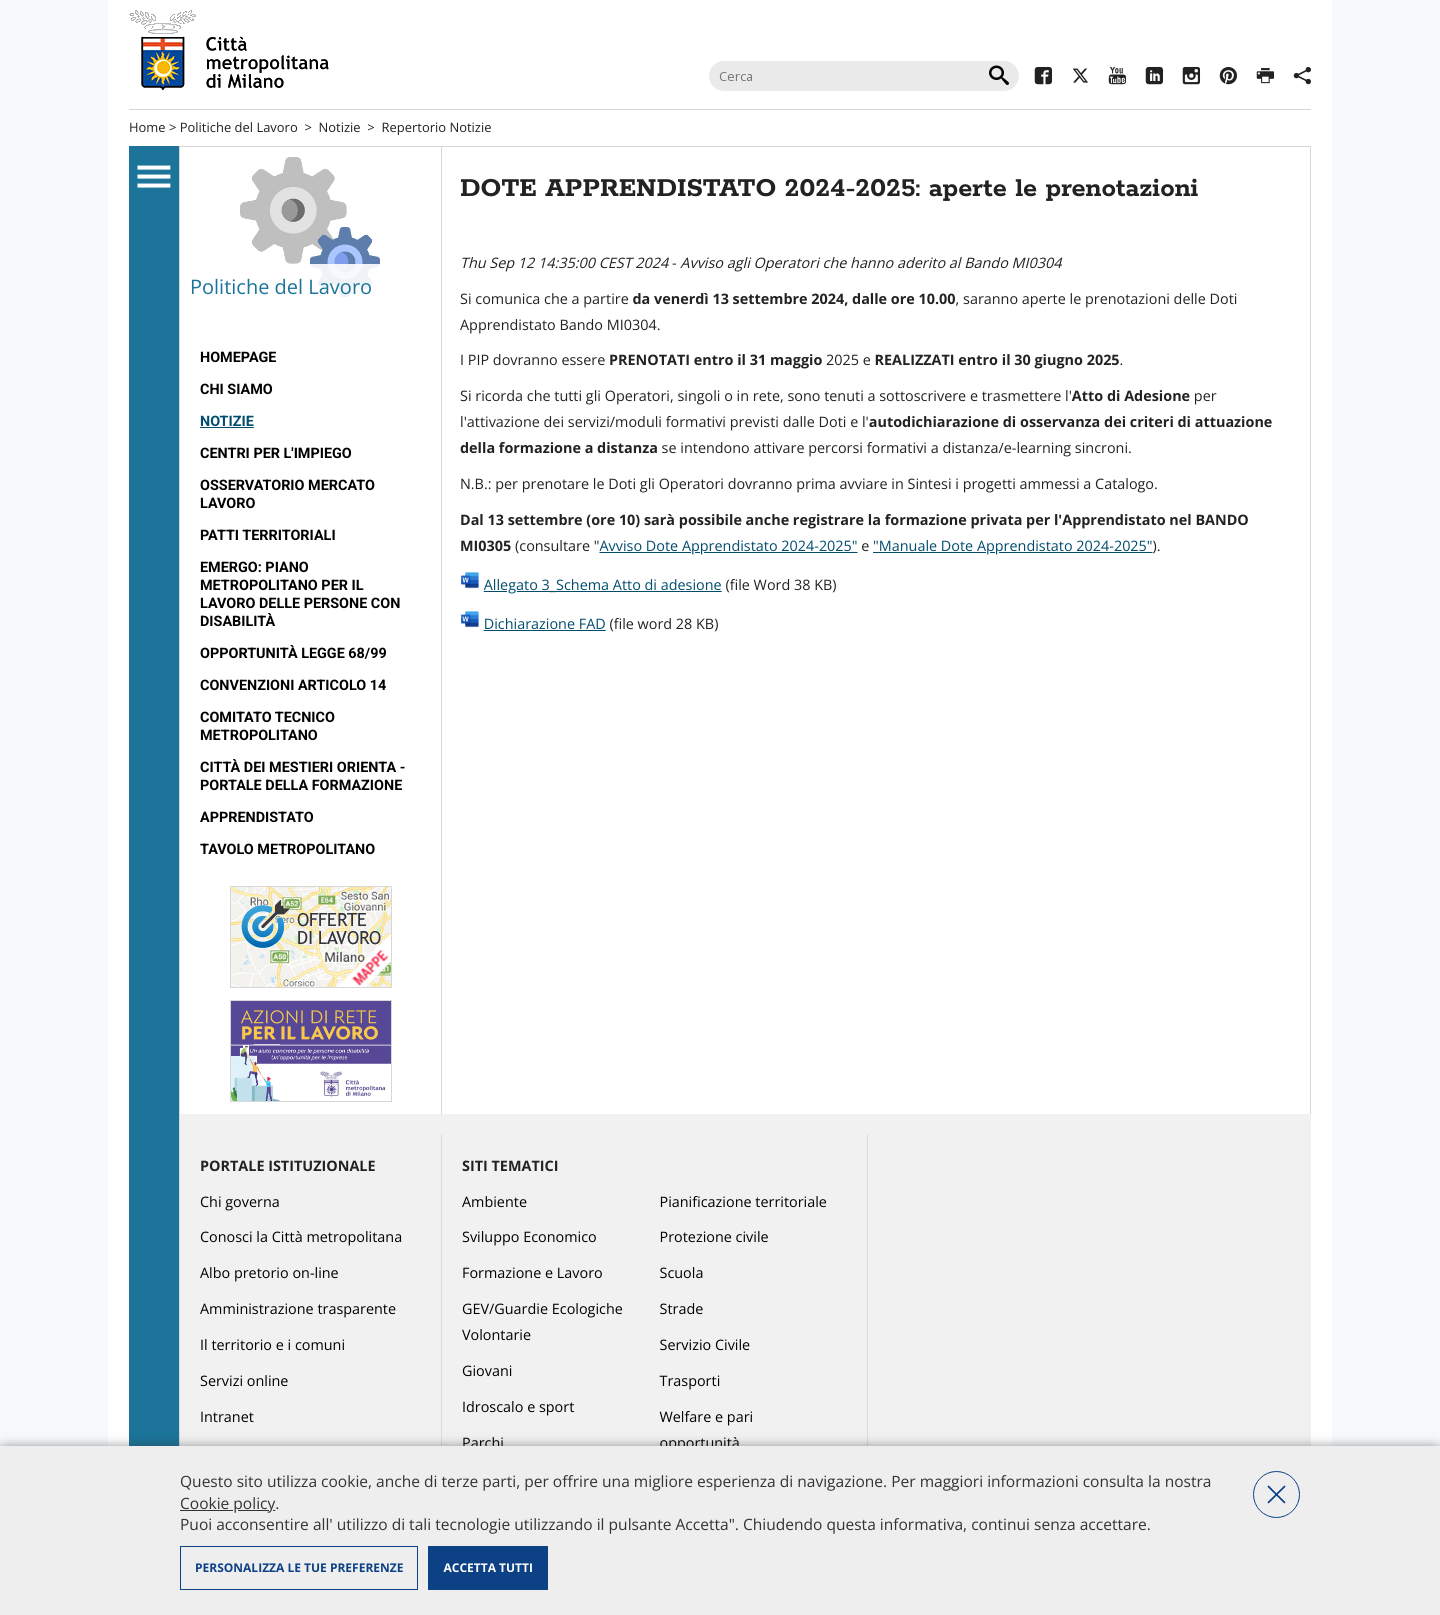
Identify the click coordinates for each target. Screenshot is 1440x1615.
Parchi (483, 1443)
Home (147, 127)
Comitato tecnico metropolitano (267, 726)
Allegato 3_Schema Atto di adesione (603, 585)
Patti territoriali (268, 535)
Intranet (227, 1417)
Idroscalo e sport (518, 1407)
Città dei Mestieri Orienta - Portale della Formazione (302, 776)
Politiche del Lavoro (239, 127)
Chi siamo (236, 389)
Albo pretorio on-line (269, 1273)
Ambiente (494, 1202)
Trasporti (690, 1381)
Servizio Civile (705, 1345)
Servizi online (244, 1381)
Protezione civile (714, 1237)
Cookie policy (227, 1503)
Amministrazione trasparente (298, 1309)
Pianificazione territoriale (743, 1202)
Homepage (238, 357)
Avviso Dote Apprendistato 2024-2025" (728, 546)
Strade (682, 1309)
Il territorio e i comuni (272, 1345)
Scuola (682, 1273)
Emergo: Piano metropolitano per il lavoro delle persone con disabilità (300, 594)
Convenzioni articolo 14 (293, 685)
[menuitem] (310, 358)
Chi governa (240, 1202)
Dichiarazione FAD (545, 624)
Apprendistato (257, 817)
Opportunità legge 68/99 (293, 653)
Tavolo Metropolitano (287, 849)
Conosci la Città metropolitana (301, 1237)
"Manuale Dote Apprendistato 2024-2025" (1012, 546)
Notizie (340, 127)
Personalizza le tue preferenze (299, 1567)
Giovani (487, 1371)
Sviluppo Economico (529, 1237)
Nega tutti (1276, 1494)
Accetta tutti (487, 1567)
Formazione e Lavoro (532, 1273)
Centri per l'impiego (276, 453)
